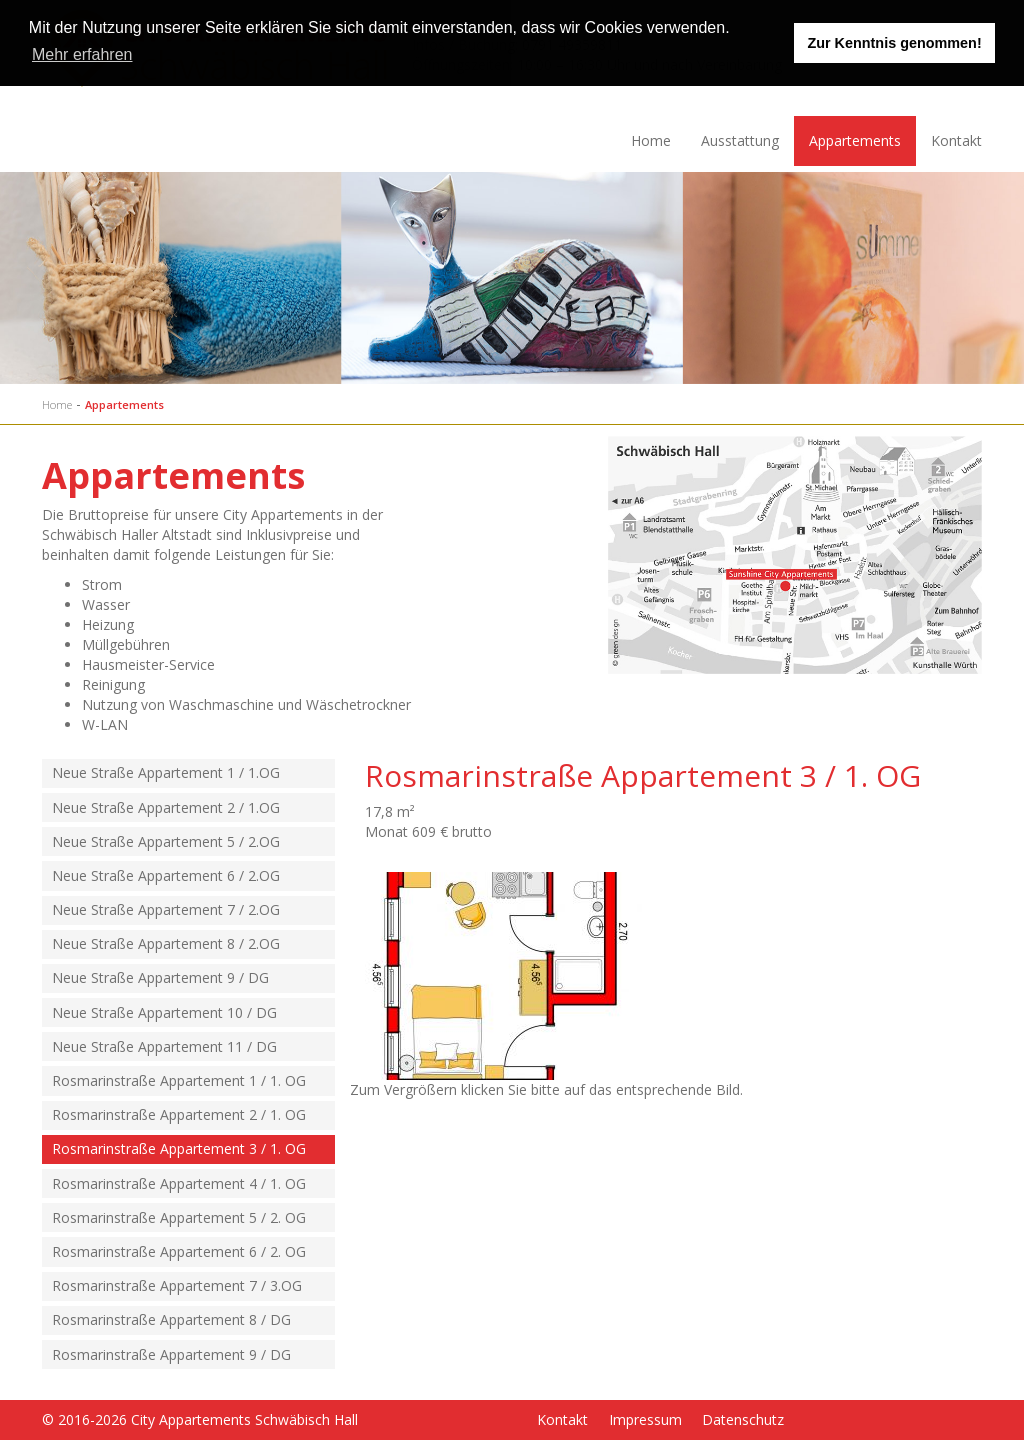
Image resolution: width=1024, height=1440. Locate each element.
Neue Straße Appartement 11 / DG (164, 1046)
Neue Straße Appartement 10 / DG (164, 1012)
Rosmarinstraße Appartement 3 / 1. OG (179, 1148)
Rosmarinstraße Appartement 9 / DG (171, 1354)
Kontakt (956, 140)
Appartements (855, 140)
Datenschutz (743, 1419)
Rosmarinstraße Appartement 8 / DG (171, 1319)
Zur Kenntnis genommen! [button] (894, 43)
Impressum (645, 1419)
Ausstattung (740, 140)
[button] (737, 30)
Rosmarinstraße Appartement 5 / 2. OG (179, 1217)
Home (651, 140)
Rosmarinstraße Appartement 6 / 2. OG (179, 1251)
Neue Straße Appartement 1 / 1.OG (166, 772)
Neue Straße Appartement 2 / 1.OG (166, 807)
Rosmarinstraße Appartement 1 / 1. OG (179, 1080)
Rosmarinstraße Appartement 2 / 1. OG (179, 1114)
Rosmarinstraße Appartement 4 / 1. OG (179, 1183)
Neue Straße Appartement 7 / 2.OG (166, 909)
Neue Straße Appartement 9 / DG (160, 977)
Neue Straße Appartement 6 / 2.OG (166, 875)
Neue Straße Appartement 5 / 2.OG (166, 841)
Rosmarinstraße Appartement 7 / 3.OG (177, 1285)
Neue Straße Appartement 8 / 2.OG (166, 943)
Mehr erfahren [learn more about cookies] (82, 54)
